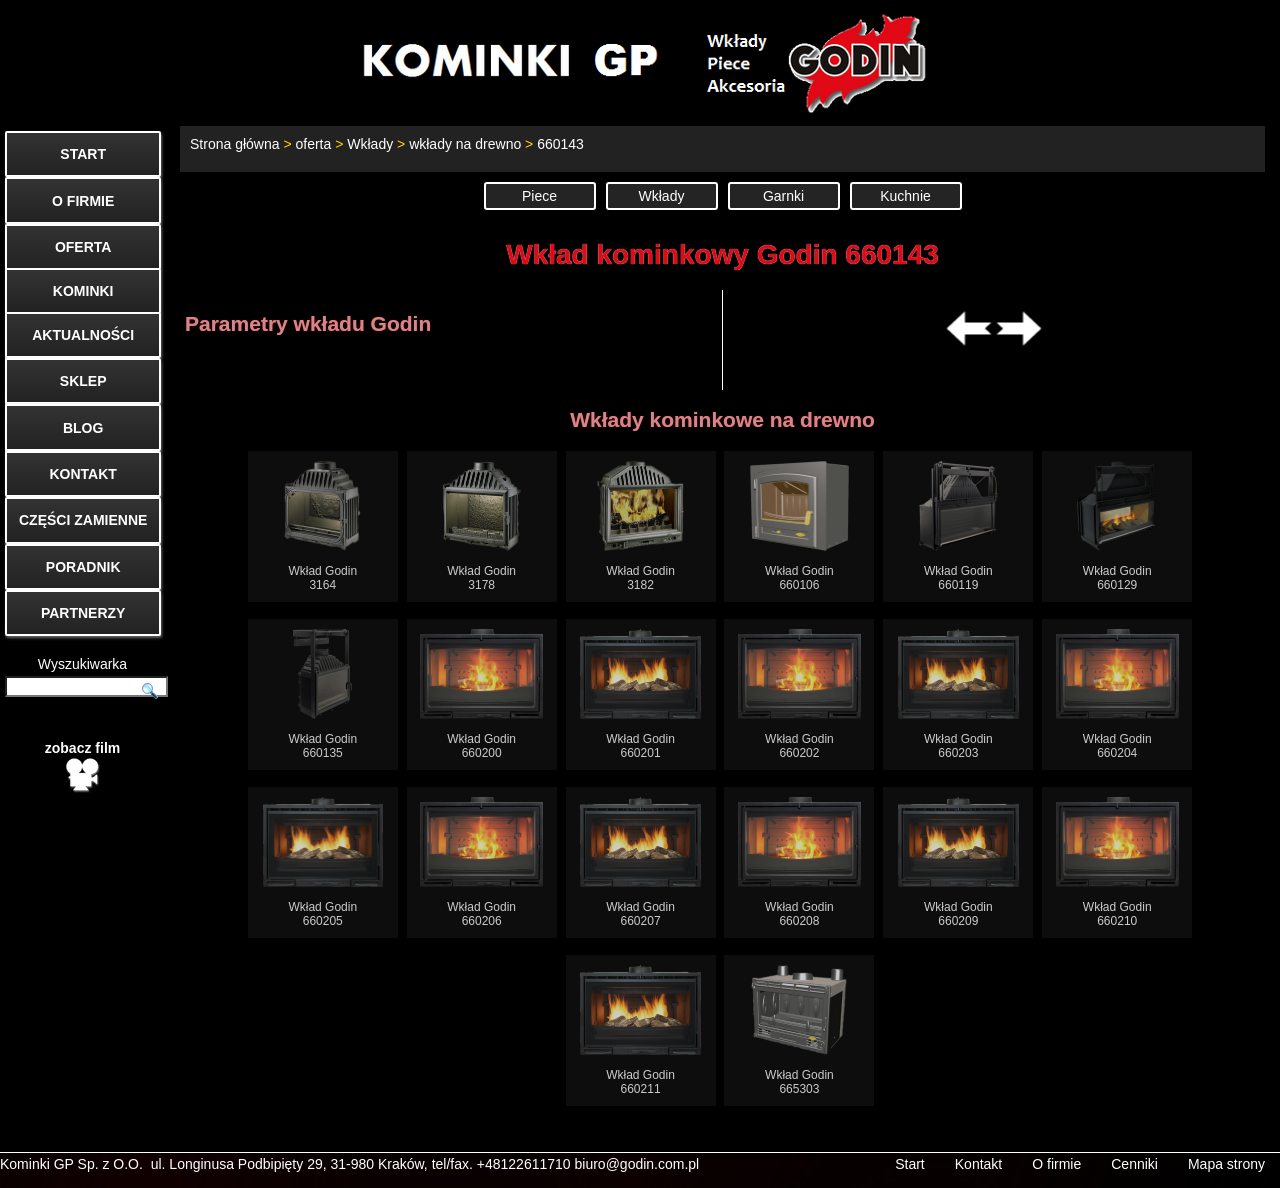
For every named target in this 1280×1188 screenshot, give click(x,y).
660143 (560, 144)
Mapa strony (1226, 1164)
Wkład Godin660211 (640, 1030)
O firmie (1056, 1164)
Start (910, 1164)
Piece (539, 196)
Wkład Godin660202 (799, 694)
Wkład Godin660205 (323, 862)
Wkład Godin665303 (799, 1030)
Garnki (783, 196)
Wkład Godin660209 (958, 862)
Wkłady (370, 144)
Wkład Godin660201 (640, 694)
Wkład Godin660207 (640, 862)
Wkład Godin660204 (1117, 694)
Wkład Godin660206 (481, 862)
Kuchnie (905, 196)
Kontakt (978, 1164)
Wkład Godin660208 (799, 862)
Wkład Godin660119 (958, 526)
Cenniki (1134, 1164)
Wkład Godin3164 (322, 526)
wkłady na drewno (465, 144)
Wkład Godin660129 (1117, 526)
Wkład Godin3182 (640, 526)
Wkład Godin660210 (1117, 862)
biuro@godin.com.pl (637, 1164)
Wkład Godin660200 (481, 694)
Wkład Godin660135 (322, 694)
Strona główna (235, 144)
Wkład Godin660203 (958, 694)
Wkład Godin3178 (481, 526)
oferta (313, 144)
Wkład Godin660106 (800, 526)
